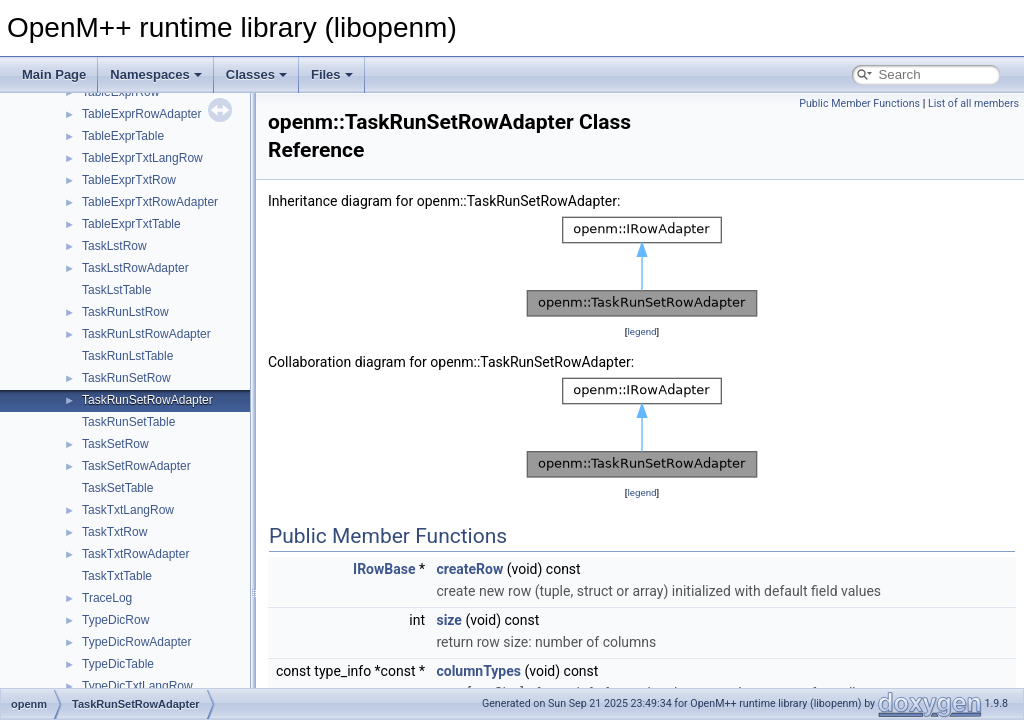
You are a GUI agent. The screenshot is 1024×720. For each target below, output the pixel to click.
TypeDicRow (115, 620)
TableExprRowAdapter (141, 114)
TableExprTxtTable (131, 224)
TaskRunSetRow (126, 378)
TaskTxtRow (114, 532)
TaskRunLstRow (125, 312)
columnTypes (478, 671)
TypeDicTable (118, 664)
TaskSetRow (115, 444)
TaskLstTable (116, 290)
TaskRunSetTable (128, 422)
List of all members (973, 103)
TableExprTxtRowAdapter (150, 202)
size (448, 620)
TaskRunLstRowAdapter (146, 334)
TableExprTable (123, 136)
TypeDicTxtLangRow (137, 686)
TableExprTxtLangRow (142, 158)
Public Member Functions (859, 103)
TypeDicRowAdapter (136, 642)
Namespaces (156, 74)
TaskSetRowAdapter (136, 466)
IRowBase (384, 569)
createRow (469, 569)
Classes (256, 74)
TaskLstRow (114, 246)
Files (332, 74)
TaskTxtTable (117, 576)
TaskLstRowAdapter (135, 268)
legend (641, 331)
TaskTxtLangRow (128, 510)
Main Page (54, 74)
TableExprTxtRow (129, 180)
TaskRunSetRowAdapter (147, 400)
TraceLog (107, 598)
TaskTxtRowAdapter (135, 554)
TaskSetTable (117, 488)
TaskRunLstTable (127, 356)
